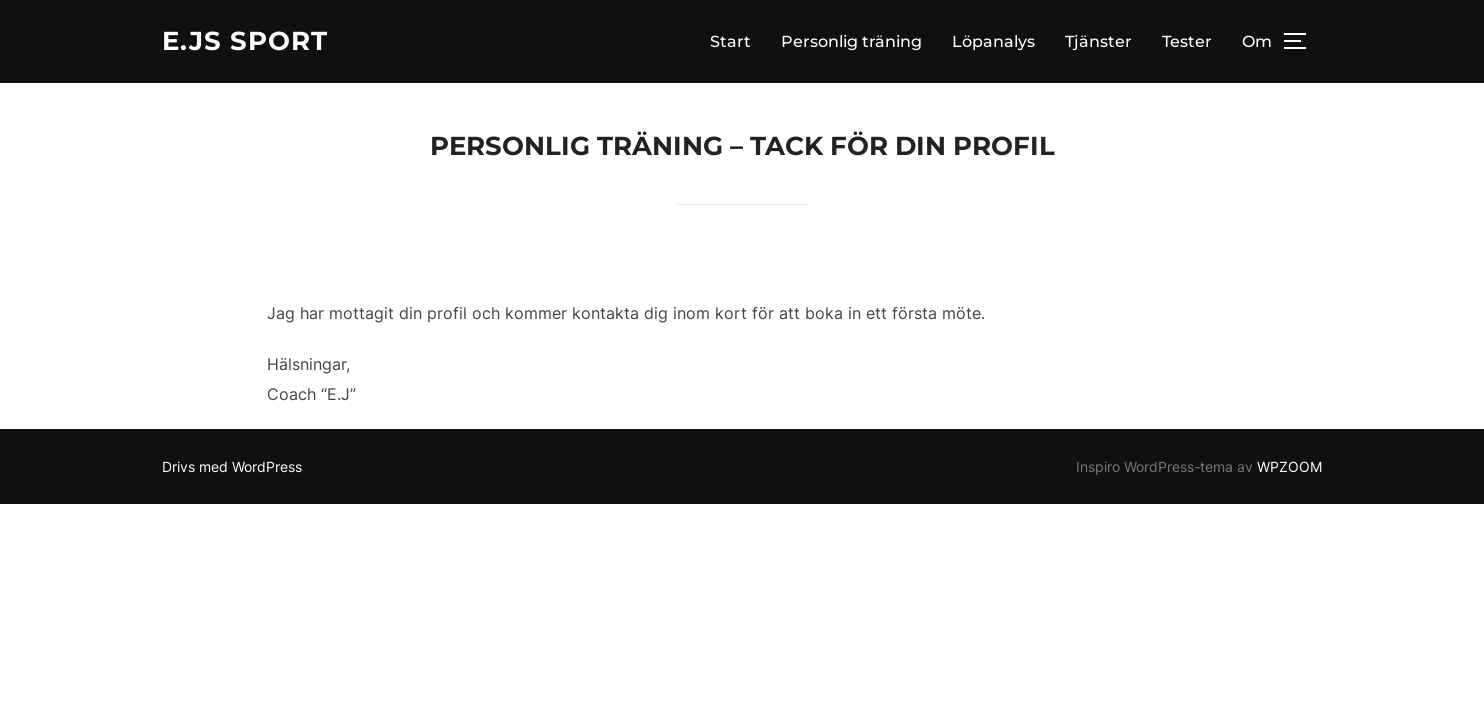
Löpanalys (993, 41)
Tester (1187, 41)
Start (730, 41)
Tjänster (1098, 41)
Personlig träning (851, 41)
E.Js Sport (245, 41)
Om (1257, 41)
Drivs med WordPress (232, 466)
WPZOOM (1289, 466)
